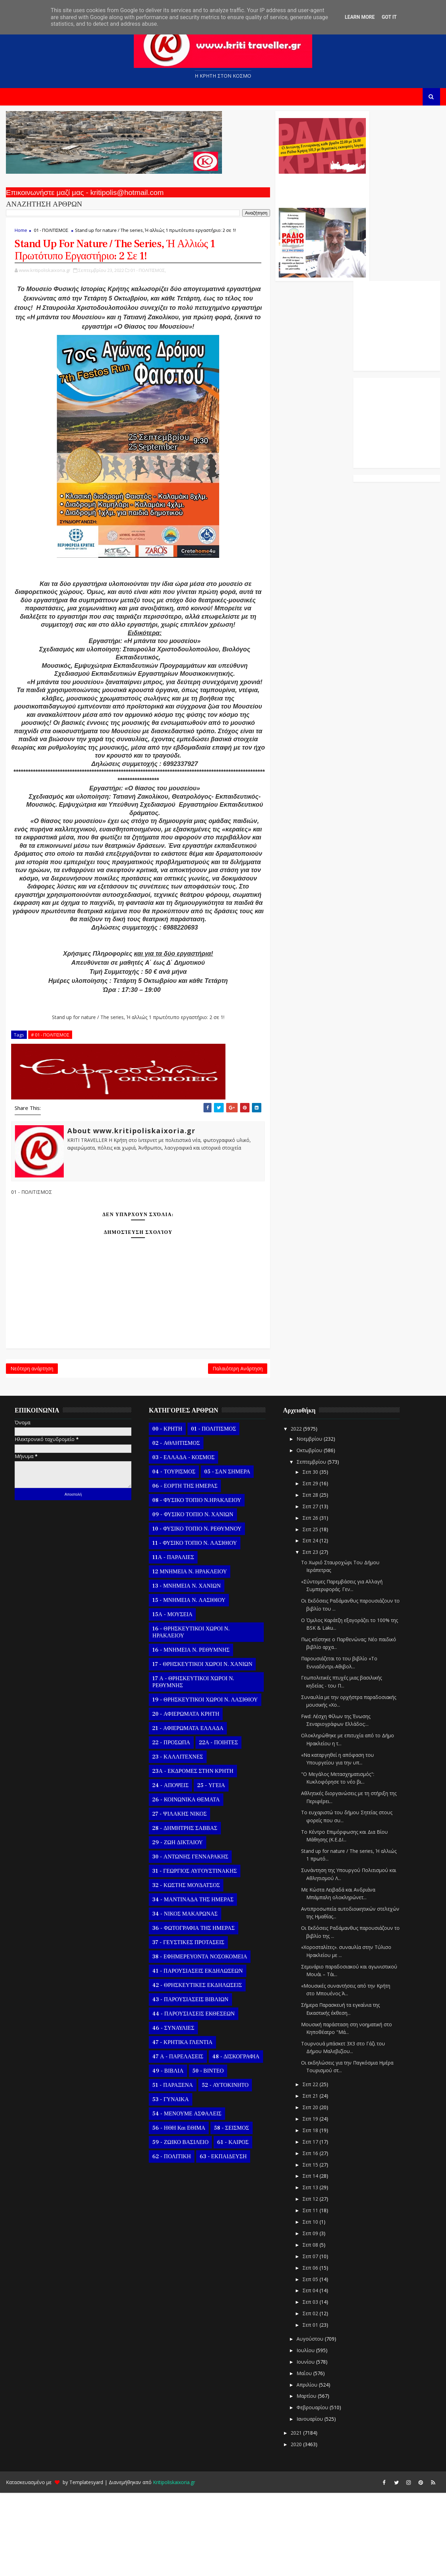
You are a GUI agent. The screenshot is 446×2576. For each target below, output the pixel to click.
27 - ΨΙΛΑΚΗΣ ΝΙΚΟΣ (179, 1896)
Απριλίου (306, 2467)
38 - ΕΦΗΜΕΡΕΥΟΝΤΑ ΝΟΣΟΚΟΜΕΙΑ (199, 2039)
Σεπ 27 (309, 1589)
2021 (296, 2516)
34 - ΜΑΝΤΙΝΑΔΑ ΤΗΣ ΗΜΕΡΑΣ (192, 1982)
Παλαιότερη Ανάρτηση (189, 1449)
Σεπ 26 (309, 1600)
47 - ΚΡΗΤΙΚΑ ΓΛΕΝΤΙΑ (182, 2125)
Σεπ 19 (309, 2201)
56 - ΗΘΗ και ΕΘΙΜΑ (178, 2210)
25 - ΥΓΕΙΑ (210, 1868)
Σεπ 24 (309, 1623)
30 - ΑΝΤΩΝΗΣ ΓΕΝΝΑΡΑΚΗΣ (190, 1939)
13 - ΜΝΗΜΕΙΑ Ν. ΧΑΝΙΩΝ (186, 1668)
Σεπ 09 (309, 2316)
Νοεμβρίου (309, 1521)
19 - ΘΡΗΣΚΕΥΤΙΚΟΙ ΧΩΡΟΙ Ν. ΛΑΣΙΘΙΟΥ (204, 1782)
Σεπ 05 (309, 2362)
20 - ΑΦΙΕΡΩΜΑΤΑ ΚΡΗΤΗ (185, 1796)
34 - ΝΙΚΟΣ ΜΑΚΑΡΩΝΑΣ (184, 1996)
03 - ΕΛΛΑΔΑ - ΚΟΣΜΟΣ (183, 1540)
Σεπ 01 (309, 2407)
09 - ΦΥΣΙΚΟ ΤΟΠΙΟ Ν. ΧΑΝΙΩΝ (192, 1597)
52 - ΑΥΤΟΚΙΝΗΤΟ (224, 2167)
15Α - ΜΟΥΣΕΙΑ (172, 1697)
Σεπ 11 (309, 2293)
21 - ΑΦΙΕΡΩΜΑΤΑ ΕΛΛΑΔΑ (187, 1811)
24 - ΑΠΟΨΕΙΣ (170, 1868)
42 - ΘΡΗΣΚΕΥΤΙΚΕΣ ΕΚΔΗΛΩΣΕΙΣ (196, 2068)
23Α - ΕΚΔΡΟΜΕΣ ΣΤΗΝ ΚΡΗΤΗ (192, 1853)
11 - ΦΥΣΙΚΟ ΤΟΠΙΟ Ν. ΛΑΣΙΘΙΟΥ (194, 1625)
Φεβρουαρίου (312, 2490)
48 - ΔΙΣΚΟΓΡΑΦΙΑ (235, 2139)
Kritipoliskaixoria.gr (173, 2565)
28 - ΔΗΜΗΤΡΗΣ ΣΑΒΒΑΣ (184, 1911)
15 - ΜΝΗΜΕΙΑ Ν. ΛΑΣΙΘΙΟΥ (188, 1683)
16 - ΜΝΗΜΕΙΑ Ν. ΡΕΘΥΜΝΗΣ (190, 1732)
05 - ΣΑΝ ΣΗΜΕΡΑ (226, 1554)
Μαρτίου (306, 2479)
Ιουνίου (305, 2444)
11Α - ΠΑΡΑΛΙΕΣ (172, 1640)
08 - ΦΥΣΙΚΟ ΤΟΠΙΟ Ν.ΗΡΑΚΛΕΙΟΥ (196, 1583)
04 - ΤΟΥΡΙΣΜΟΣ (173, 1554)
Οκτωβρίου (309, 1533)
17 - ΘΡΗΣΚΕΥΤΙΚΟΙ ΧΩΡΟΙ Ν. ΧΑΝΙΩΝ (202, 1747)
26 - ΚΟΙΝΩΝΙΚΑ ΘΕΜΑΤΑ (185, 1882)
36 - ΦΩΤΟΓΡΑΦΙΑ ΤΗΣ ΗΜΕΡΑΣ (193, 2010)
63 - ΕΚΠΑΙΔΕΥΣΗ (222, 2239)
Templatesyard (85, 2565)
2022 (296, 1511)
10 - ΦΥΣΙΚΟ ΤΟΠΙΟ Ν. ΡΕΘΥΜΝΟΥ (196, 1611)
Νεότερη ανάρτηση (31, 1449)
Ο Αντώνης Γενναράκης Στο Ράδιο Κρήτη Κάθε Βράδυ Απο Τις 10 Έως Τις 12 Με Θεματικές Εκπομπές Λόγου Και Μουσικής (272, 190)
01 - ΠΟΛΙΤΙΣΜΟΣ (50, 233)
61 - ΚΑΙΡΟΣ (232, 2225)
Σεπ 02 (309, 2396)
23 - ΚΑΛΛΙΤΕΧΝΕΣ (177, 1839)
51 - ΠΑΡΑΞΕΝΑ (172, 2167)
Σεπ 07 (309, 2339)
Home (20, 233)
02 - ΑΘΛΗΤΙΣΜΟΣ (175, 1525)
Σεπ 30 (309, 1555)
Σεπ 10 (309, 2304)
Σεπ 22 (309, 2167)
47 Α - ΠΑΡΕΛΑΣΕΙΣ (177, 2139)
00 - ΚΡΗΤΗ (166, 1511)
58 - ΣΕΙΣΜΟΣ (230, 2210)
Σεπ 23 (309, 1635)
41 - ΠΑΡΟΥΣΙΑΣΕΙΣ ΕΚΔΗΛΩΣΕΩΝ (197, 2053)
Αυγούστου (309, 2421)
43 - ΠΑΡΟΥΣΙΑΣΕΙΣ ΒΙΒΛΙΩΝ (190, 2082)
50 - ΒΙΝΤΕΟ (207, 2153)
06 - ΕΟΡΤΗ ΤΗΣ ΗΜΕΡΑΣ (184, 1568)
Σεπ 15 (309, 2247)
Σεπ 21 (309, 2179)
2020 (296, 2527)
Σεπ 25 (309, 1612)
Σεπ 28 (309, 1577)
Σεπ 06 (309, 2350)
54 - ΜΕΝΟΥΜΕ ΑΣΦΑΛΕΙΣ (186, 2196)
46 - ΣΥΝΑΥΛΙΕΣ (173, 2110)
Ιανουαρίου (309, 2502)
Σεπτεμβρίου (310, 1544)
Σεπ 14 (309, 2259)
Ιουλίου (305, 2433)
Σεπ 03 (309, 2385)
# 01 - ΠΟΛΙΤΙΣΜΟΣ (49, 1113)
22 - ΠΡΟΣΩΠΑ (170, 1825)
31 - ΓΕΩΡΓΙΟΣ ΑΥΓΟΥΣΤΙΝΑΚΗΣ (194, 1953)
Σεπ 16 (309, 2236)
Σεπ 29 (309, 1566)
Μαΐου (303, 2456)
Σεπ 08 (309, 2327)
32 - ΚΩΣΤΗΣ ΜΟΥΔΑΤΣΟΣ (185, 1968)
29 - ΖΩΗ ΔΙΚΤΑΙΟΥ (177, 1925)
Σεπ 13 (309, 2270)
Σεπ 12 (309, 2282)
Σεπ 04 (309, 2373)
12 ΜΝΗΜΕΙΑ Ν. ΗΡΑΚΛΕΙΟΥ (189, 1654)
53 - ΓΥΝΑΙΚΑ (170, 2182)
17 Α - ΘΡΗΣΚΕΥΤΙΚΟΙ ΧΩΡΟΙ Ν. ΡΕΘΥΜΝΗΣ (192, 1765)
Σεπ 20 (309, 2190)
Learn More (360, 17)
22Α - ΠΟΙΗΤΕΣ (217, 1825)
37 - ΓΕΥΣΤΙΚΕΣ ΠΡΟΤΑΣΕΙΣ (187, 2025)
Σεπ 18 (309, 2213)
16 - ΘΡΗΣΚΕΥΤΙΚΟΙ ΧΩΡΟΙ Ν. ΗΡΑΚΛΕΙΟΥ (190, 1715)
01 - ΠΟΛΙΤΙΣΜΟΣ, (147, 282)
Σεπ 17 (309, 2224)
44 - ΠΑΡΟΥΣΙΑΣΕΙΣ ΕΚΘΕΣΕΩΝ (193, 2096)
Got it (389, 17)
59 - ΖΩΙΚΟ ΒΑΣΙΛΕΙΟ (180, 2225)
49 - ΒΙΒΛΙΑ (167, 2153)
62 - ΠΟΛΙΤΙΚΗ (171, 2239)
